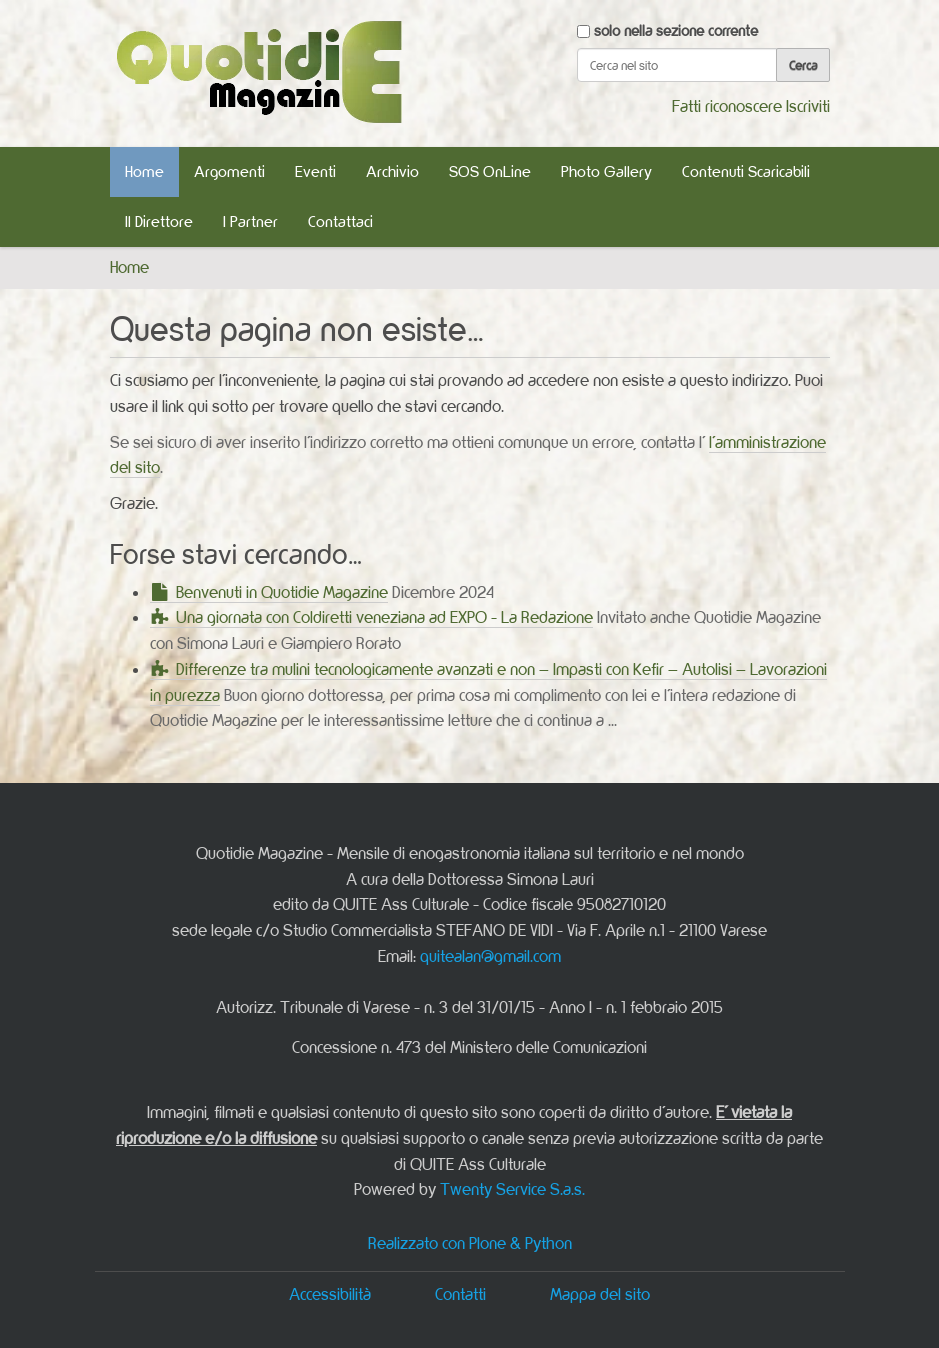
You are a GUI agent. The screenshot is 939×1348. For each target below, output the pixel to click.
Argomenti (229, 171)
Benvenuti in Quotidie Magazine (282, 592)
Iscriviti (808, 106)
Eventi (315, 171)
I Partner (250, 221)
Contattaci (340, 221)
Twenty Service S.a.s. (512, 1189)
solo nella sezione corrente (676, 30)
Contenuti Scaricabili (746, 171)
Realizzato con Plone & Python (470, 1243)
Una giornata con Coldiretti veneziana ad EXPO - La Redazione (384, 617)
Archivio (392, 171)
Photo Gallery (606, 171)
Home (144, 171)
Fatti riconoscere (727, 106)
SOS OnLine (490, 171)
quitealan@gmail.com (490, 956)
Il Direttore (159, 221)
